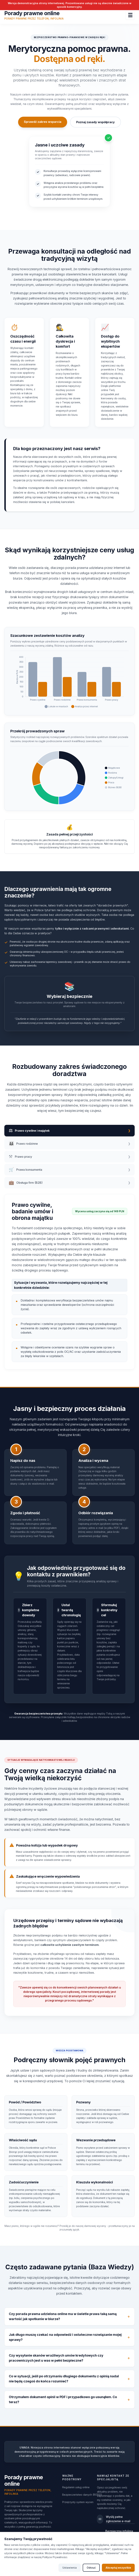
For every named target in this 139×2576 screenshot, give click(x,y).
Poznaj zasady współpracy (95, 122)
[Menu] (130, 15)
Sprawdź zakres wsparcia (42, 122)
